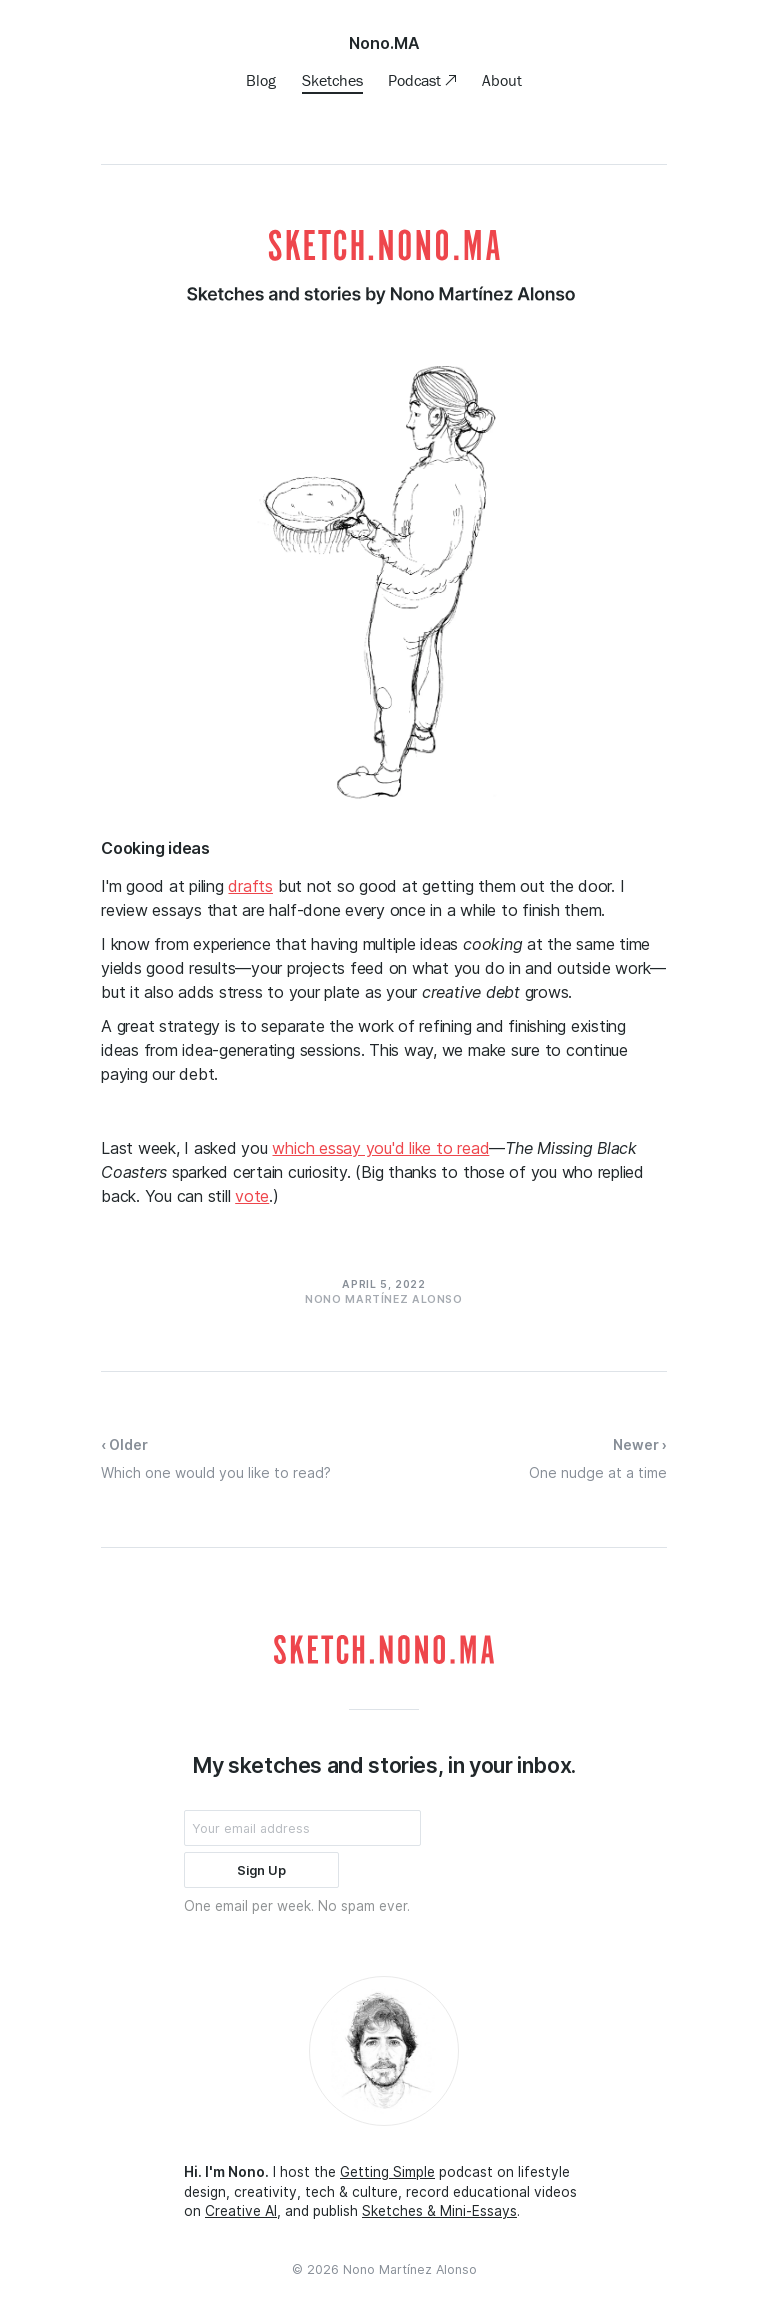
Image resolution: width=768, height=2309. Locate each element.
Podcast (416, 80)
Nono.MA (384, 43)
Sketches (332, 80)
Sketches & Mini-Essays (439, 2211)
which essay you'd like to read (380, 1148)
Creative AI (241, 2211)
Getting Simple (387, 2172)
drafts (250, 886)
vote (252, 1196)
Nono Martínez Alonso (410, 2269)
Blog (261, 80)
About (502, 80)
